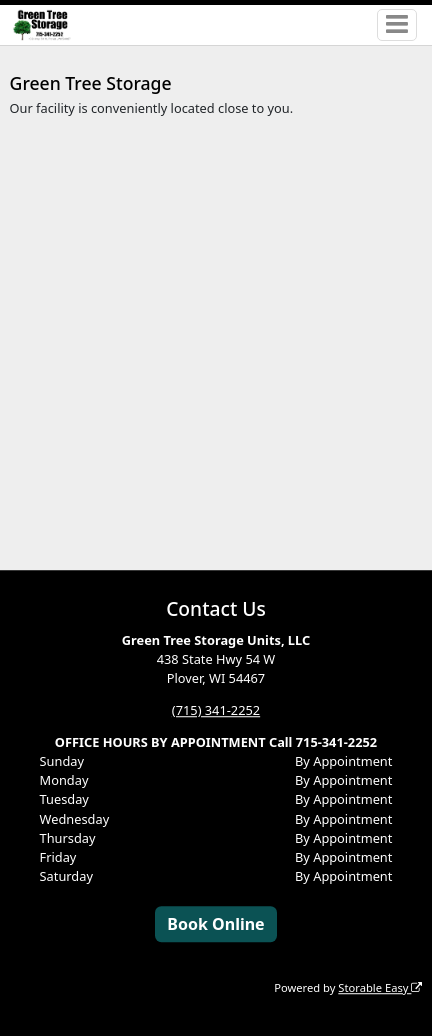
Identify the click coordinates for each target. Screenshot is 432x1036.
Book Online (215, 924)
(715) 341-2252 (216, 710)
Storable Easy (380, 987)
